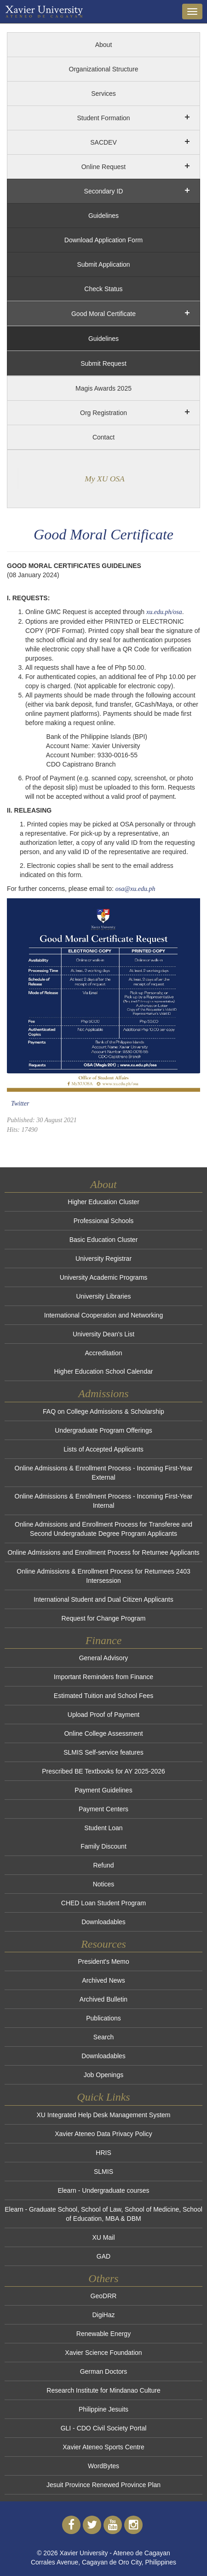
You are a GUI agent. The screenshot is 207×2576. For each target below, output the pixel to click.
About (103, 44)
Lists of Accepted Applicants (103, 1449)
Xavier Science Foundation (103, 2352)
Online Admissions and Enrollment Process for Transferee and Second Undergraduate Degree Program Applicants (103, 1529)
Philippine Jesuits (103, 2409)
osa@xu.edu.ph (135, 888)
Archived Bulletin (103, 1999)
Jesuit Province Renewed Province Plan (103, 2484)
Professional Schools (104, 1220)
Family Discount (103, 1846)
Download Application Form (103, 240)
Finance (104, 1640)
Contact (103, 437)
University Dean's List (103, 1334)
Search (103, 2037)
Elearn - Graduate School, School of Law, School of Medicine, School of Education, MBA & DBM (103, 2214)
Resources (103, 1944)
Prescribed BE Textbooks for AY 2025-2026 (103, 1771)
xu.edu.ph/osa (164, 612)
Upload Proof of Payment (103, 1714)
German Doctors (103, 2371)
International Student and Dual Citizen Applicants (103, 1599)
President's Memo (103, 1961)
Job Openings (103, 2074)
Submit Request (103, 363)
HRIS (103, 2152)
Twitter (20, 1103)
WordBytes (103, 2466)
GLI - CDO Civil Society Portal (104, 2428)
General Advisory (103, 1658)
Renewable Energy (103, 2333)
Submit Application (103, 264)
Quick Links (103, 2097)
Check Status (103, 289)
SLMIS (103, 2171)
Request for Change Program (104, 1618)
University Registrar (103, 1258)
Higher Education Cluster (103, 1202)
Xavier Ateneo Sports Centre (103, 2447)
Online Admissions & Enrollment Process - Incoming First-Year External (104, 1472)
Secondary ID (103, 191)
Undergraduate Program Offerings (103, 1430)
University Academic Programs (104, 1277)
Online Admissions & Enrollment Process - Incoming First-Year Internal (104, 1501)
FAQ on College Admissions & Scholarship (103, 1411)
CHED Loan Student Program (103, 1903)
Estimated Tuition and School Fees (103, 1695)
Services (103, 93)
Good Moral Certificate (103, 313)
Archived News (103, 1980)
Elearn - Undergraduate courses (103, 2190)
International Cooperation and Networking (103, 1315)
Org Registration (103, 412)
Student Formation (103, 118)
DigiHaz (103, 2314)
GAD (103, 2256)
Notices (104, 1884)
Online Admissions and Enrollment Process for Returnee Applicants (103, 1552)
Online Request (103, 166)
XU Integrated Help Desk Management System (103, 2115)
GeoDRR (104, 2296)
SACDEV (103, 142)
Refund (103, 1865)
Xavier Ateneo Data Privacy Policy (103, 2133)
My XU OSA (105, 478)
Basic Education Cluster (103, 1239)
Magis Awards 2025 (103, 388)
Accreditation (103, 1353)
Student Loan (103, 1828)
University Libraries (103, 1296)
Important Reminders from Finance (103, 1676)
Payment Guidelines (103, 1790)
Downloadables (103, 1922)
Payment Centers (103, 1809)
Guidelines (103, 215)
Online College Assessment (103, 1733)
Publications (103, 2018)
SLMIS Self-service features (103, 1752)
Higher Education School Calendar (103, 1371)
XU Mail (103, 2237)
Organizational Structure (103, 69)
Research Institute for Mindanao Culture (103, 2390)
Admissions (103, 1393)
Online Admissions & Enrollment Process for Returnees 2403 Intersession (103, 1576)
